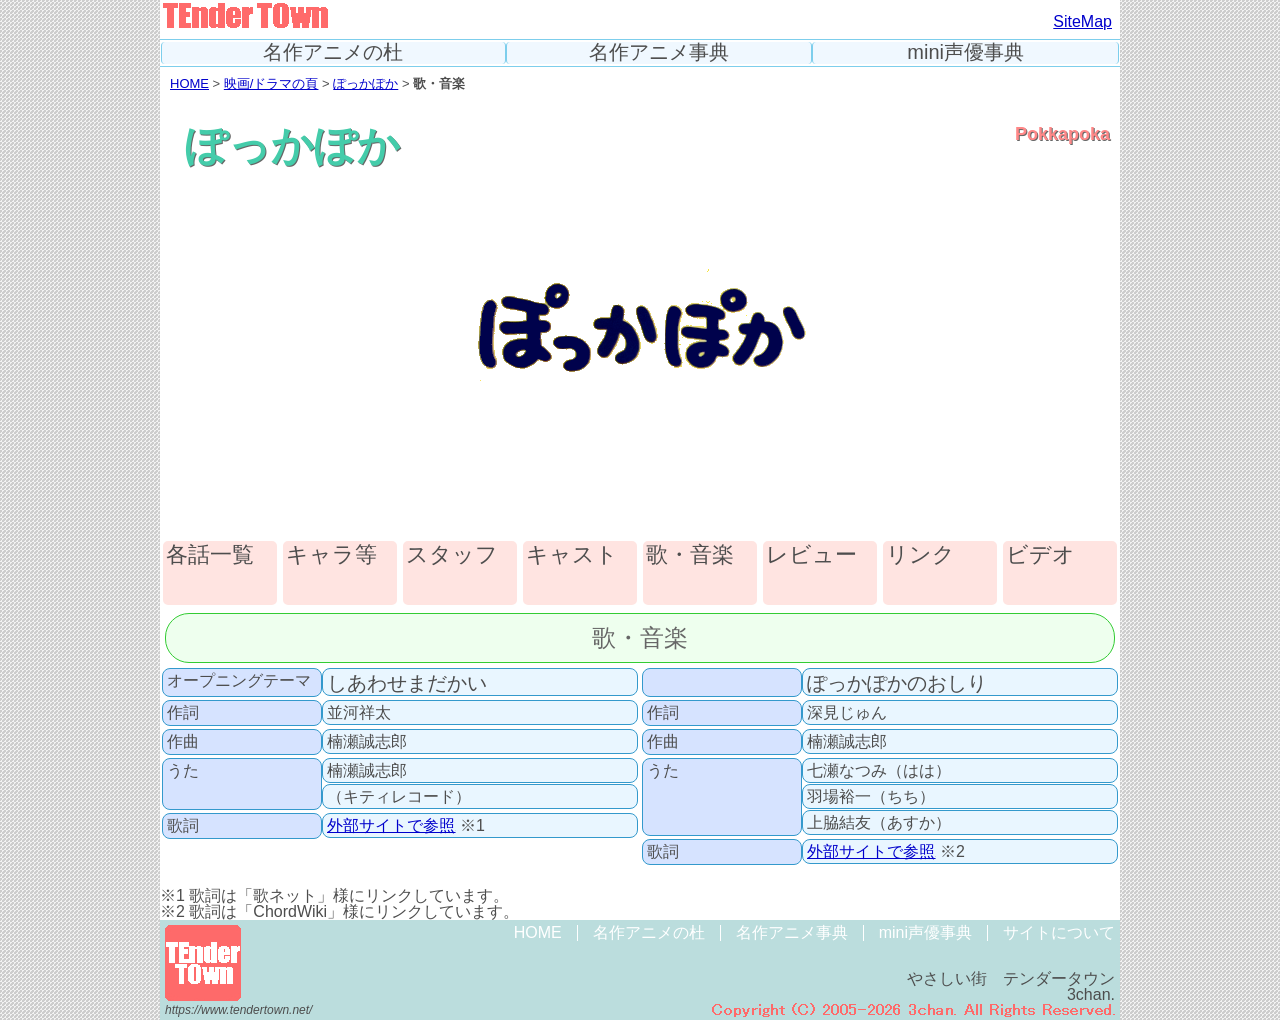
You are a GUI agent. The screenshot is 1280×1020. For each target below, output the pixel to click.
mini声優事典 (965, 52)
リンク (920, 555)
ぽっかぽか (365, 83)
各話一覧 (210, 555)
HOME (189, 83)
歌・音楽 (690, 555)
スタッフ (452, 555)
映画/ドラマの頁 (271, 83)
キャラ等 (331, 555)
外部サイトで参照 (391, 825)
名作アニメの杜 (333, 52)
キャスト (572, 555)
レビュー (811, 555)
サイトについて (1059, 932)
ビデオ (1040, 555)
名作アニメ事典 (659, 52)
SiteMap (1082, 21)
